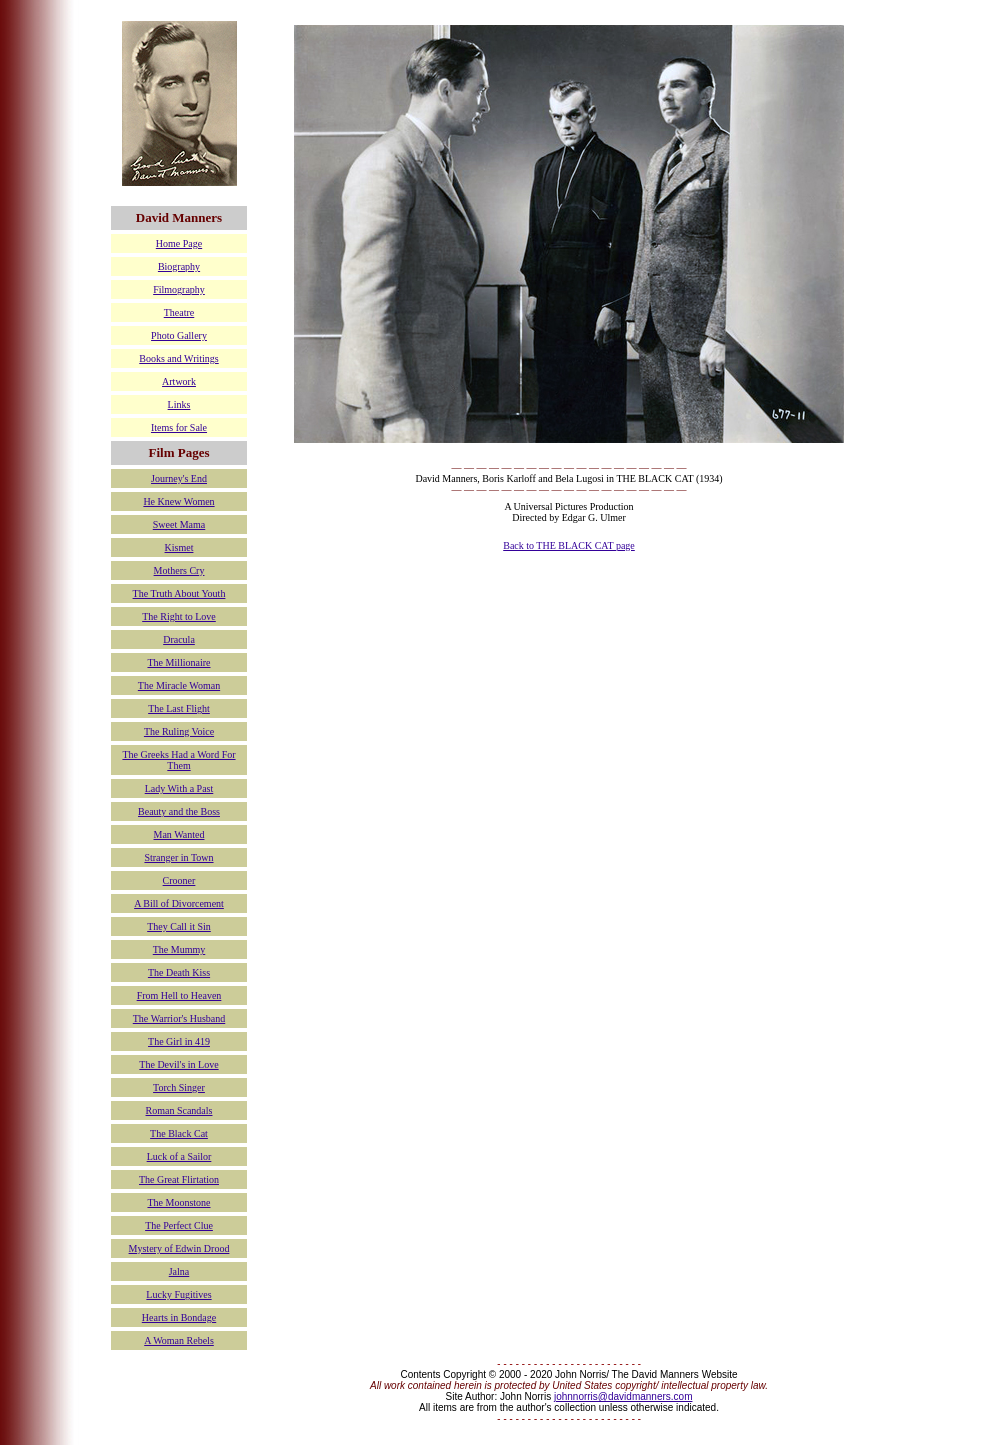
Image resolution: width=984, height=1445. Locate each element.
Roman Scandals (179, 1110)
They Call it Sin (179, 926)
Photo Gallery (179, 335)
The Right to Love (179, 616)
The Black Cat (179, 1133)
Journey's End (179, 478)
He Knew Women (178, 501)
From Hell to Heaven (179, 995)
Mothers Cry (179, 570)
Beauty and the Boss (179, 811)
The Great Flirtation (179, 1179)
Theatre (179, 312)
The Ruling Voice (179, 731)
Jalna (179, 1271)
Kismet (179, 547)
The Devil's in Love (178, 1064)
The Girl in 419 (179, 1041)
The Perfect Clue (179, 1225)
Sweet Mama (179, 524)
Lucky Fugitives (178, 1294)
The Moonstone (178, 1202)
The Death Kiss (179, 972)
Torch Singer (179, 1087)
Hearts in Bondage (179, 1317)
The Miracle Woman (179, 685)
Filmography (179, 289)
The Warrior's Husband (179, 1018)
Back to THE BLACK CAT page (569, 545)
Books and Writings (178, 358)
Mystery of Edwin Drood (179, 1248)
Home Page (179, 243)
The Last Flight (179, 708)
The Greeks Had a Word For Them (178, 760)
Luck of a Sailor (179, 1156)
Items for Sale (179, 427)
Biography (179, 266)
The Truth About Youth (179, 593)
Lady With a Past (179, 788)
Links (179, 404)
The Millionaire (178, 662)
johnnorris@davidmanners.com (623, 1396)
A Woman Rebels (179, 1340)
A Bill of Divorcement (179, 903)
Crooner (179, 880)
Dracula (179, 639)
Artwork (179, 381)
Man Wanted (179, 834)
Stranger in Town (178, 857)
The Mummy (179, 949)
